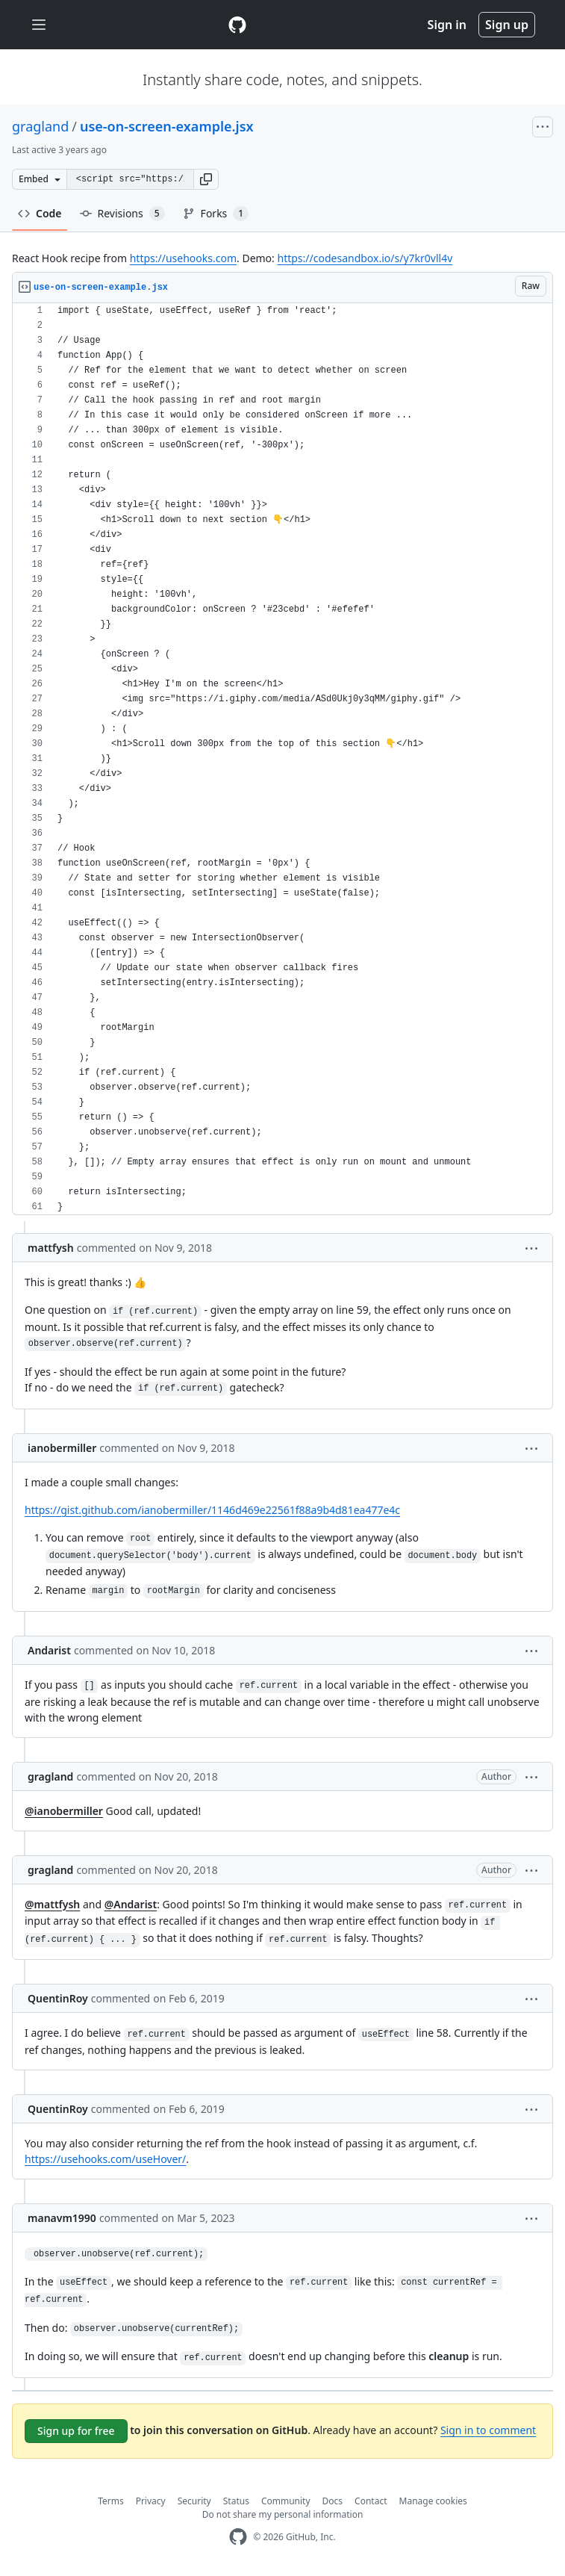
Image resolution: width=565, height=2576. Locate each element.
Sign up (506, 24)
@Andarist (130, 1904)
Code (40, 213)
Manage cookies (433, 2501)
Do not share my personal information (282, 2514)
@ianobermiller (64, 1811)
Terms (111, 2501)
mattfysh (51, 1248)
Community (285, 2501)
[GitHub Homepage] (238, 2536)
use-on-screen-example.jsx (167, 126)
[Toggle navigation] (39, 25)
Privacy (151, 2501)
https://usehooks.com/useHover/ (105, 2159)
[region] (282, 759)
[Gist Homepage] (237, 25)
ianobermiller (62, 1448)
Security (194, 2501)
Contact (371, 2501)
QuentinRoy (58, 1998)
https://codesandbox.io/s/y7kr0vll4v (364, 258)
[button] (206, 179)
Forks (216, 213)
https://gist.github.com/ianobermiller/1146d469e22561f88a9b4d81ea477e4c (212, 1510)
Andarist (49, 1650)
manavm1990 (62, 2218)
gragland (40, 126)
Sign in (447, 24)
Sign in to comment (488, 2430)
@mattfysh (52, 1904)
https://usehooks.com (183, 258)
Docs (332, 2501)
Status (236, 2501)
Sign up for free (76, 2431)
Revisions (122, 213)
